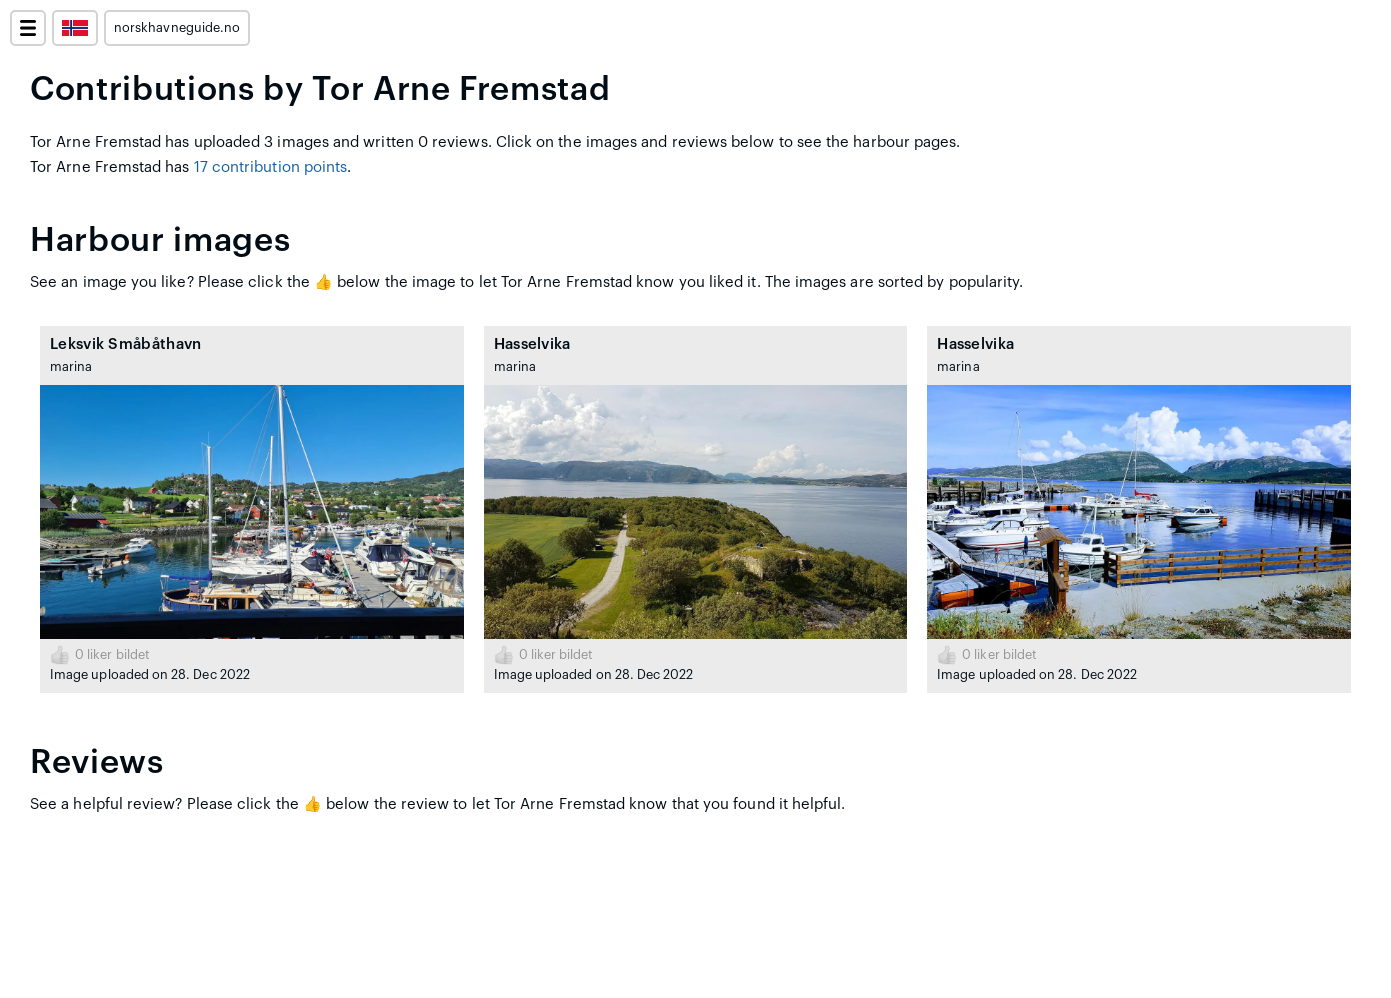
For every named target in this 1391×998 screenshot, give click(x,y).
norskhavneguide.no (177, 28)
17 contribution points (271, 167)
